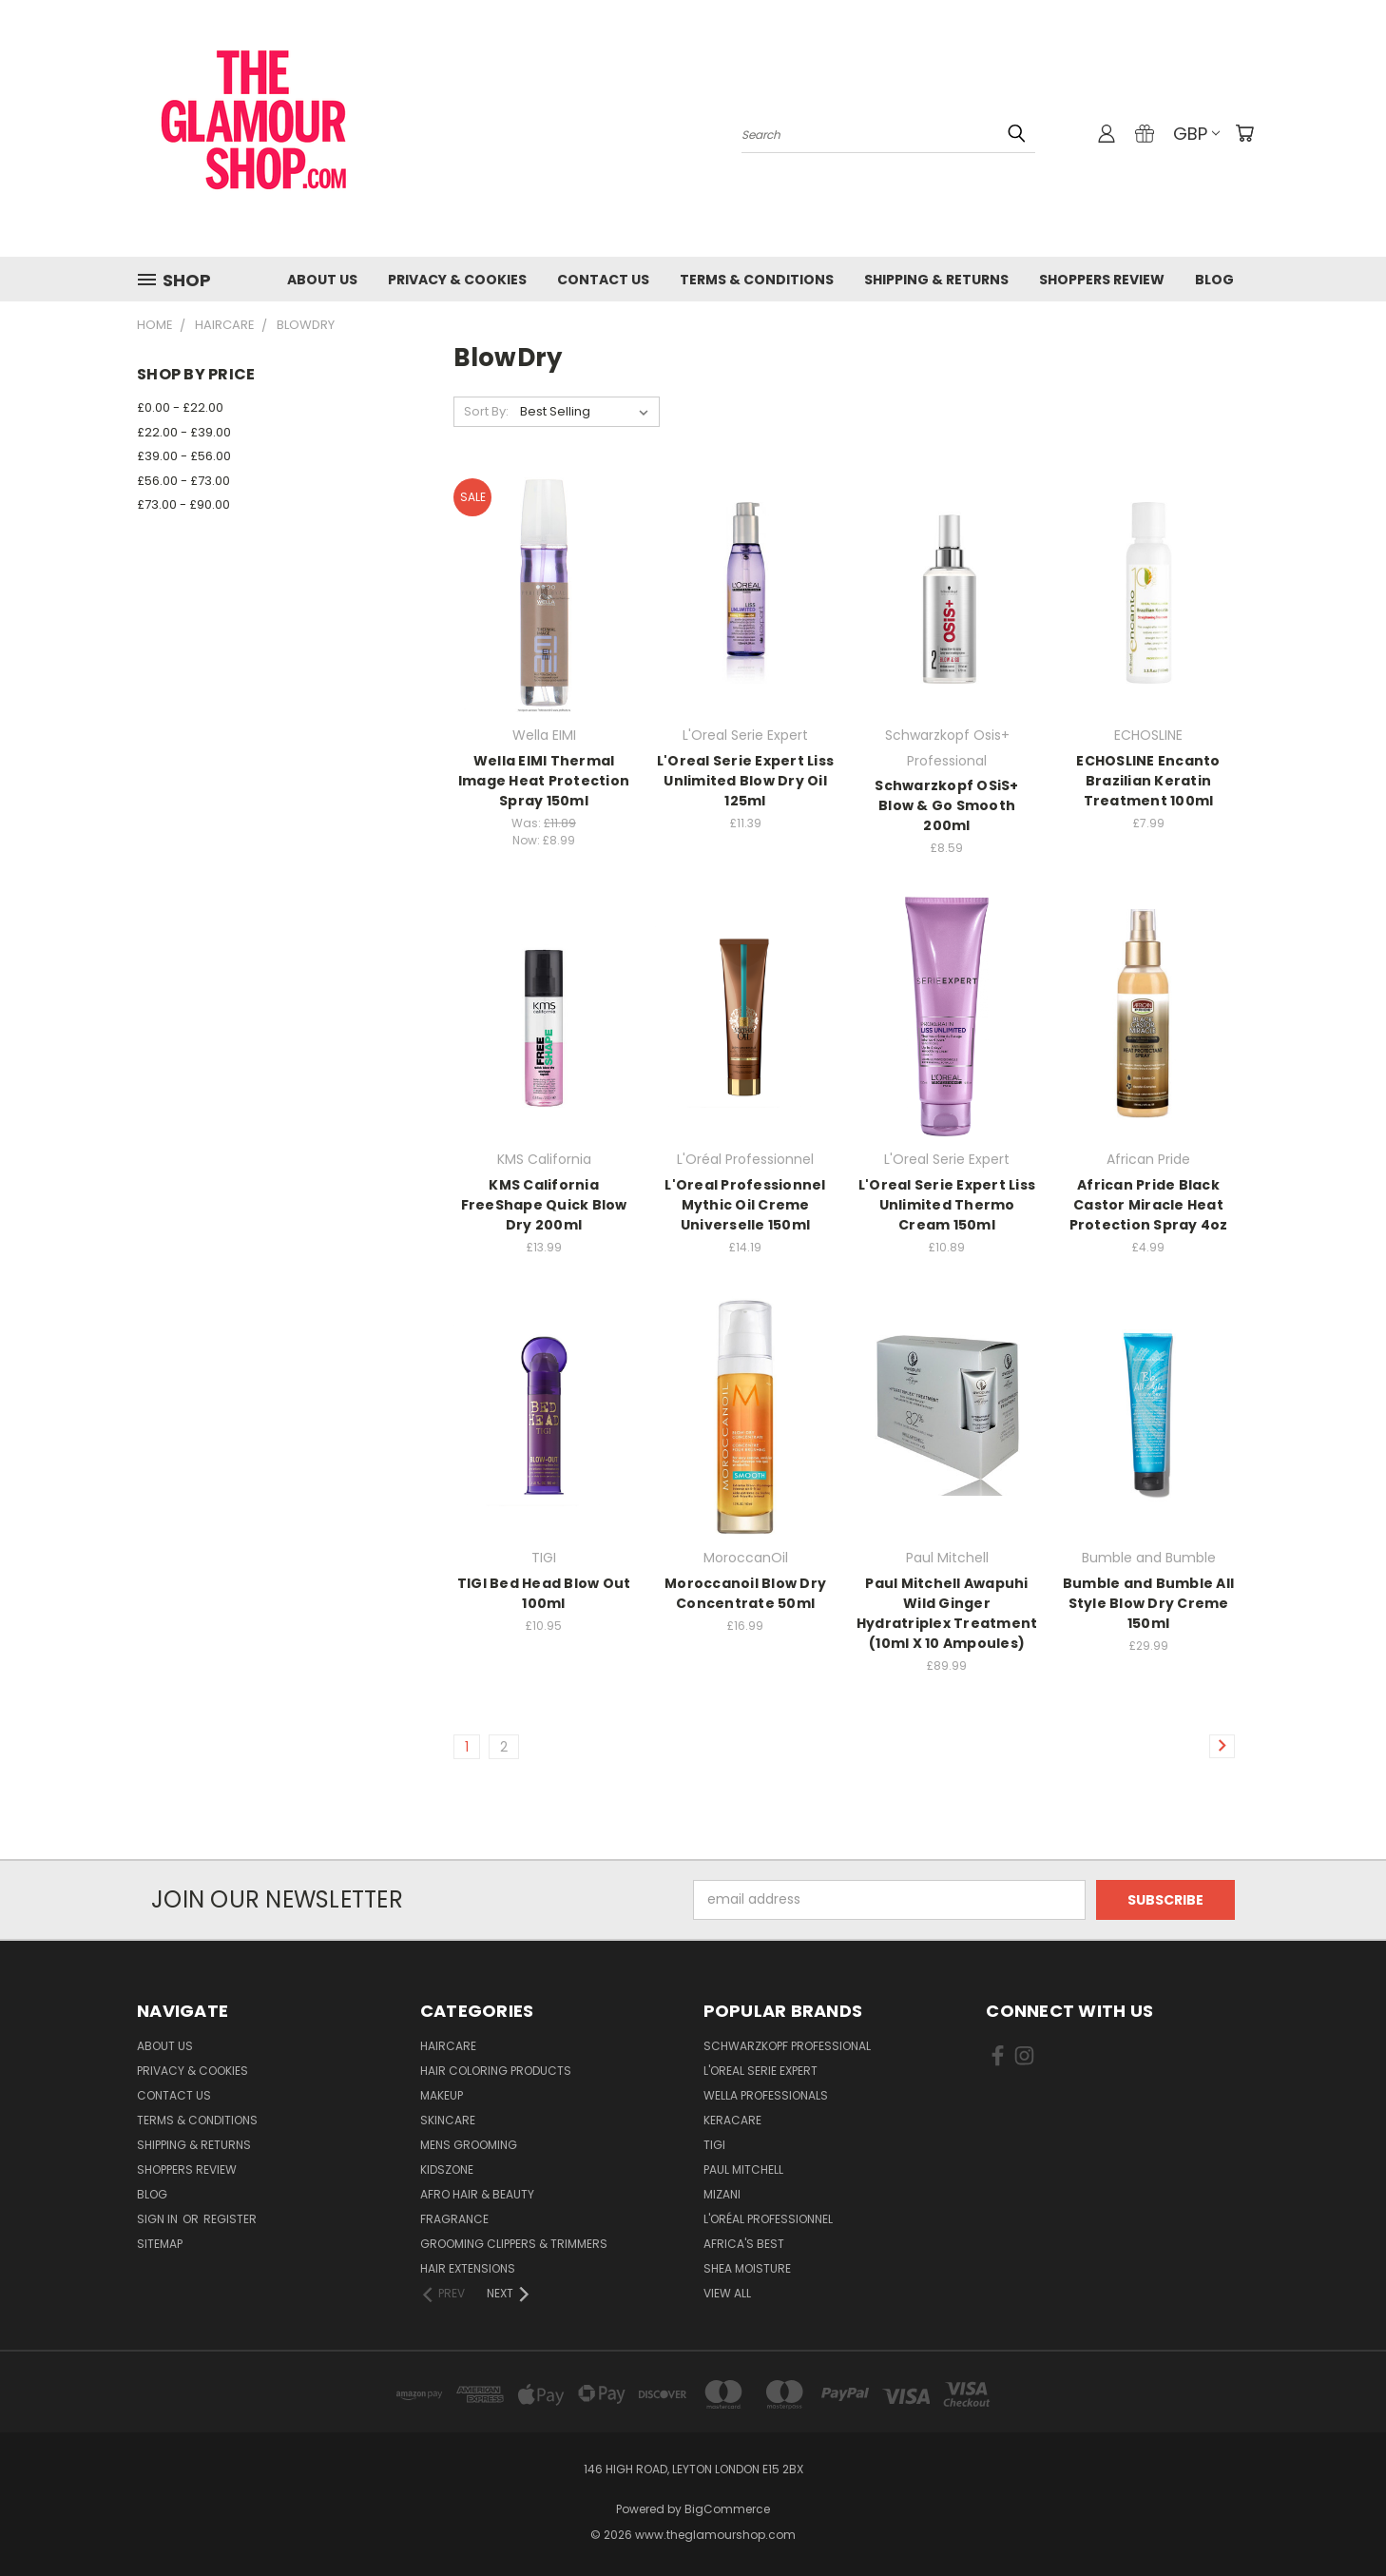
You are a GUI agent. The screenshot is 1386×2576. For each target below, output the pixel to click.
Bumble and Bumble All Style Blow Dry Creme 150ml (1148, 1603)
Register (230, 2219)
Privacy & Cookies (457, 279)
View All (727, 2293)
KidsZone (446, 2169)
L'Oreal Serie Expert (760, 2071)
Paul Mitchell (743, 2169)
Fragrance (454, 2219)
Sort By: (486, 411)
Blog (1214, 279)
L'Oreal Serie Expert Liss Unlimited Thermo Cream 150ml (946, 1204)
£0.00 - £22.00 (180, 407)
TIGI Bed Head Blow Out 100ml (544, 1593)
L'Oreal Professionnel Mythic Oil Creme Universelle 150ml (744, 1204)
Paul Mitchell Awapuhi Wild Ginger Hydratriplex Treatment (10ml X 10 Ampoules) (947, 1613)
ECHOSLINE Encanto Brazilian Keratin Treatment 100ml (1148, 780)
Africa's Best (743, 2244)
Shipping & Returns (936, 279)
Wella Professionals (765, 2095)
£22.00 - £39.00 (184, 432)
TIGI (714, 2145)
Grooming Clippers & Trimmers (513, 2244)
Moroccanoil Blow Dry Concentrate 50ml (745, 1593)
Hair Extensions (467, 2268)
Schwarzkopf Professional (787, 2046)
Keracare (732, 2120)
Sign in (159, 2219)
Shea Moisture (747, 2268)
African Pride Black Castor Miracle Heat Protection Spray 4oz (1148, 1204)
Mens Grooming (468, 2145)
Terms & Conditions (757, 279)
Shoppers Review (1102, 279)
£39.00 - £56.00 (184, 456)
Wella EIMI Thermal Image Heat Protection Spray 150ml (543, 780)
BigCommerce (727, 2509)
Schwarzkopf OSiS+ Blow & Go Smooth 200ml (946, 805)
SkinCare (447, 2120)
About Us (322, 279)
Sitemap (160, 2244)
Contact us (603, 279)
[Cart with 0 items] (1244, 133)
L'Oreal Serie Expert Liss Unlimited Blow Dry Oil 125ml (745, 780)
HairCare (448, 2046)
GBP (1196, 133)
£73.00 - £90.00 (183, 504)
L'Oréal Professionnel (768, 2219)
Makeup (441, 2095)
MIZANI (722, 2194)
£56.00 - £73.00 (183, 481)
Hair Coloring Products (495, 2071)
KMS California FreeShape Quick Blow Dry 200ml (544, 1204)
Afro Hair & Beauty (477, 2194)
